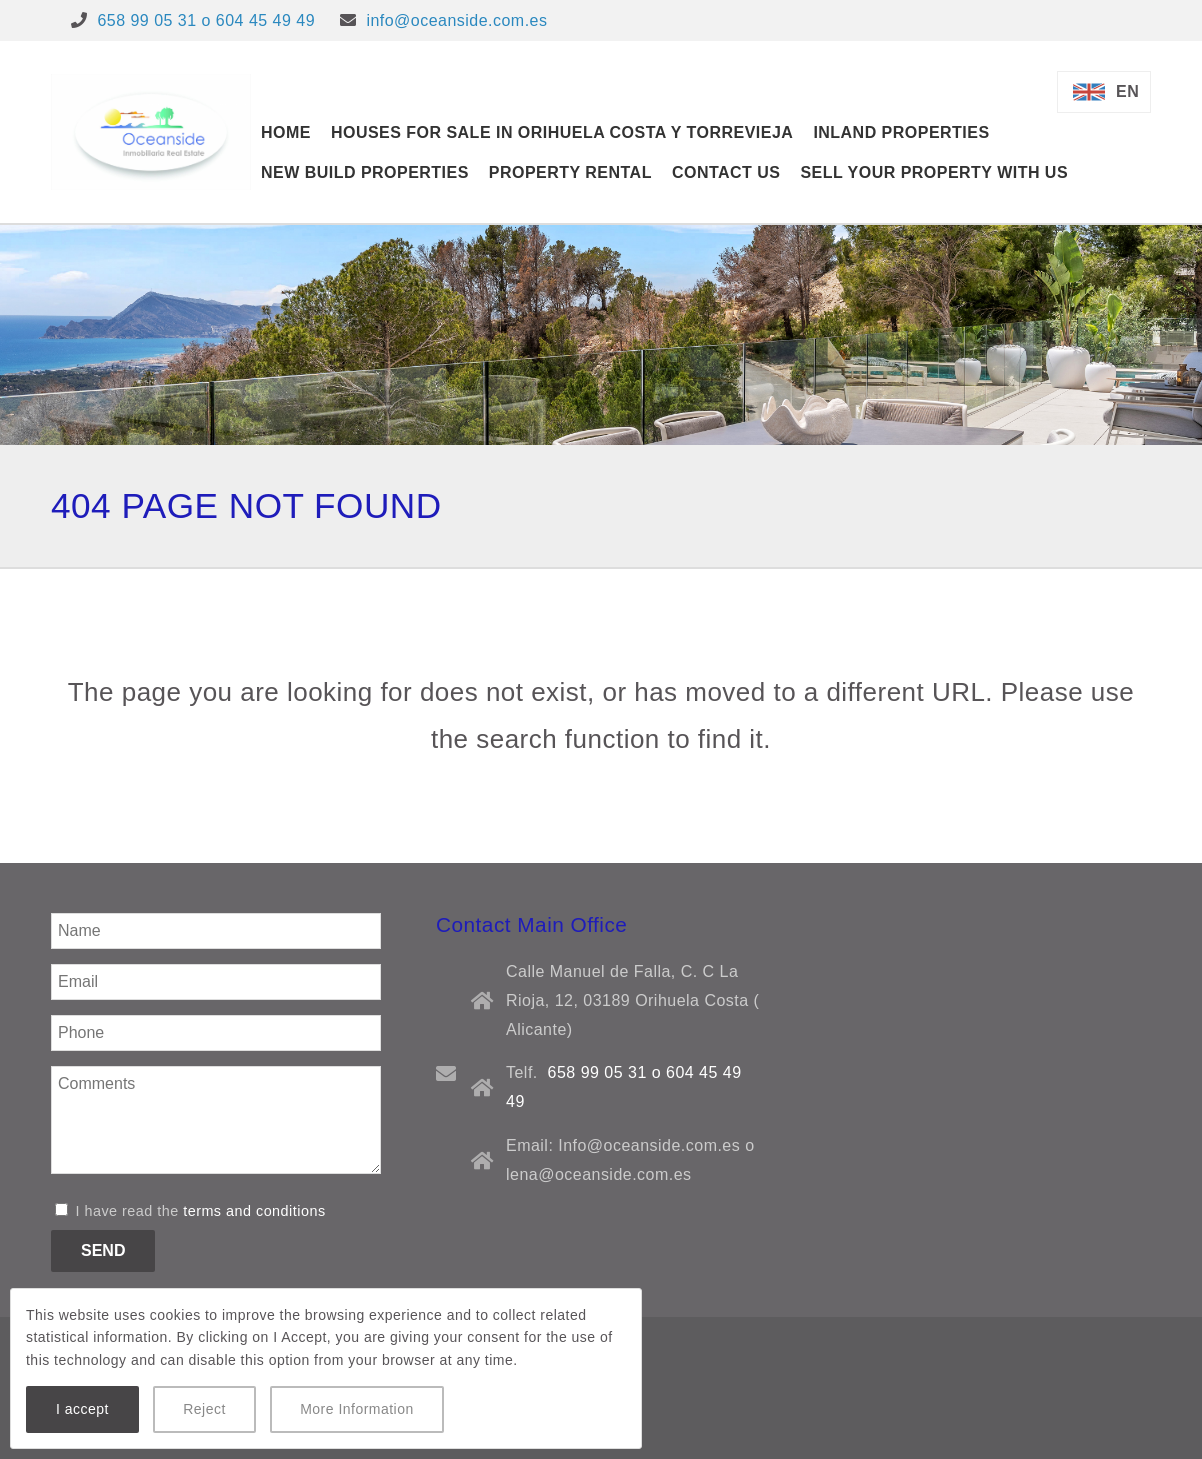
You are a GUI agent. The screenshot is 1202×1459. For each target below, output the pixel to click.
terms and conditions (254, 1211)
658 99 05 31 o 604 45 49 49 (206, 20)
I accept (82, 1409)
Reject (204, 1409)
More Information (357, 1409)
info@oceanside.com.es (456, 20)
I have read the (190, 1211)
